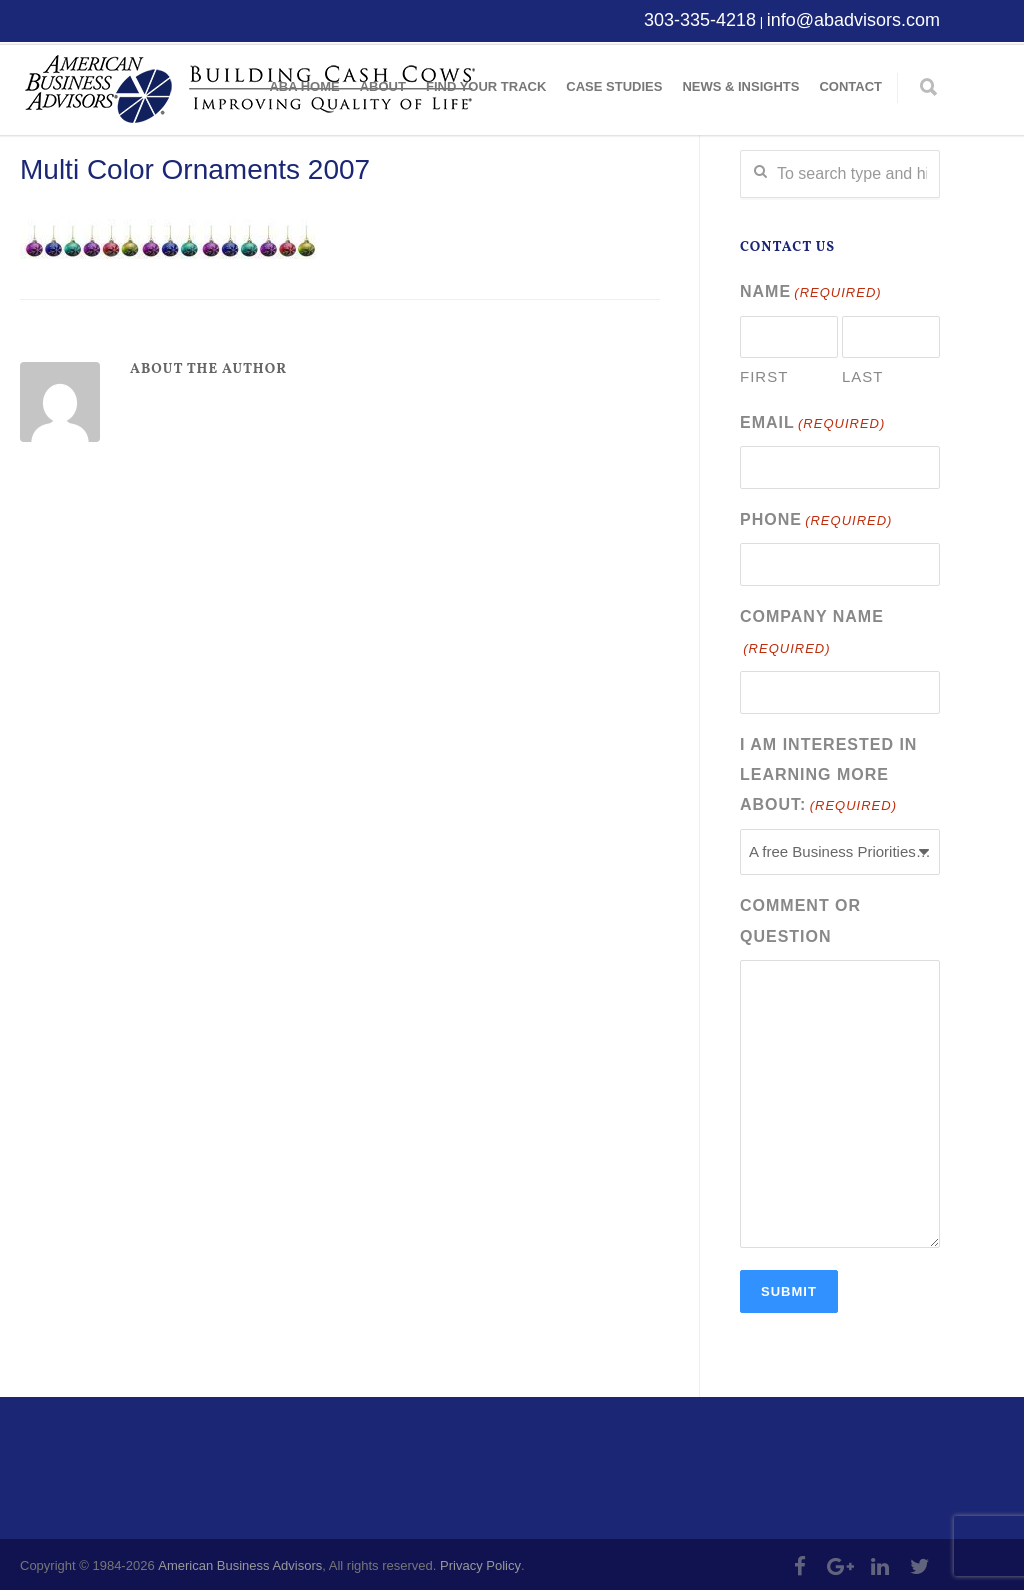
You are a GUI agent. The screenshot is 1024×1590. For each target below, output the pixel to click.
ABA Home (304, 86)
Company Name (812, 632)
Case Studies (614, 86)
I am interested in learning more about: (828, 775)
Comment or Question (800, 917)
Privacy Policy (480, 1562)
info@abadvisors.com (853, 20)
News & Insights (740, 86)
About (383, 86)
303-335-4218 (700, 20)
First (764, 376)
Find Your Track (486, 86)
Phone (816, 519)
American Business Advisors (240, 1562)
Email (812, 423)
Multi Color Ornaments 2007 (195, 169)
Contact (850, 86)
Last (863, 376)
